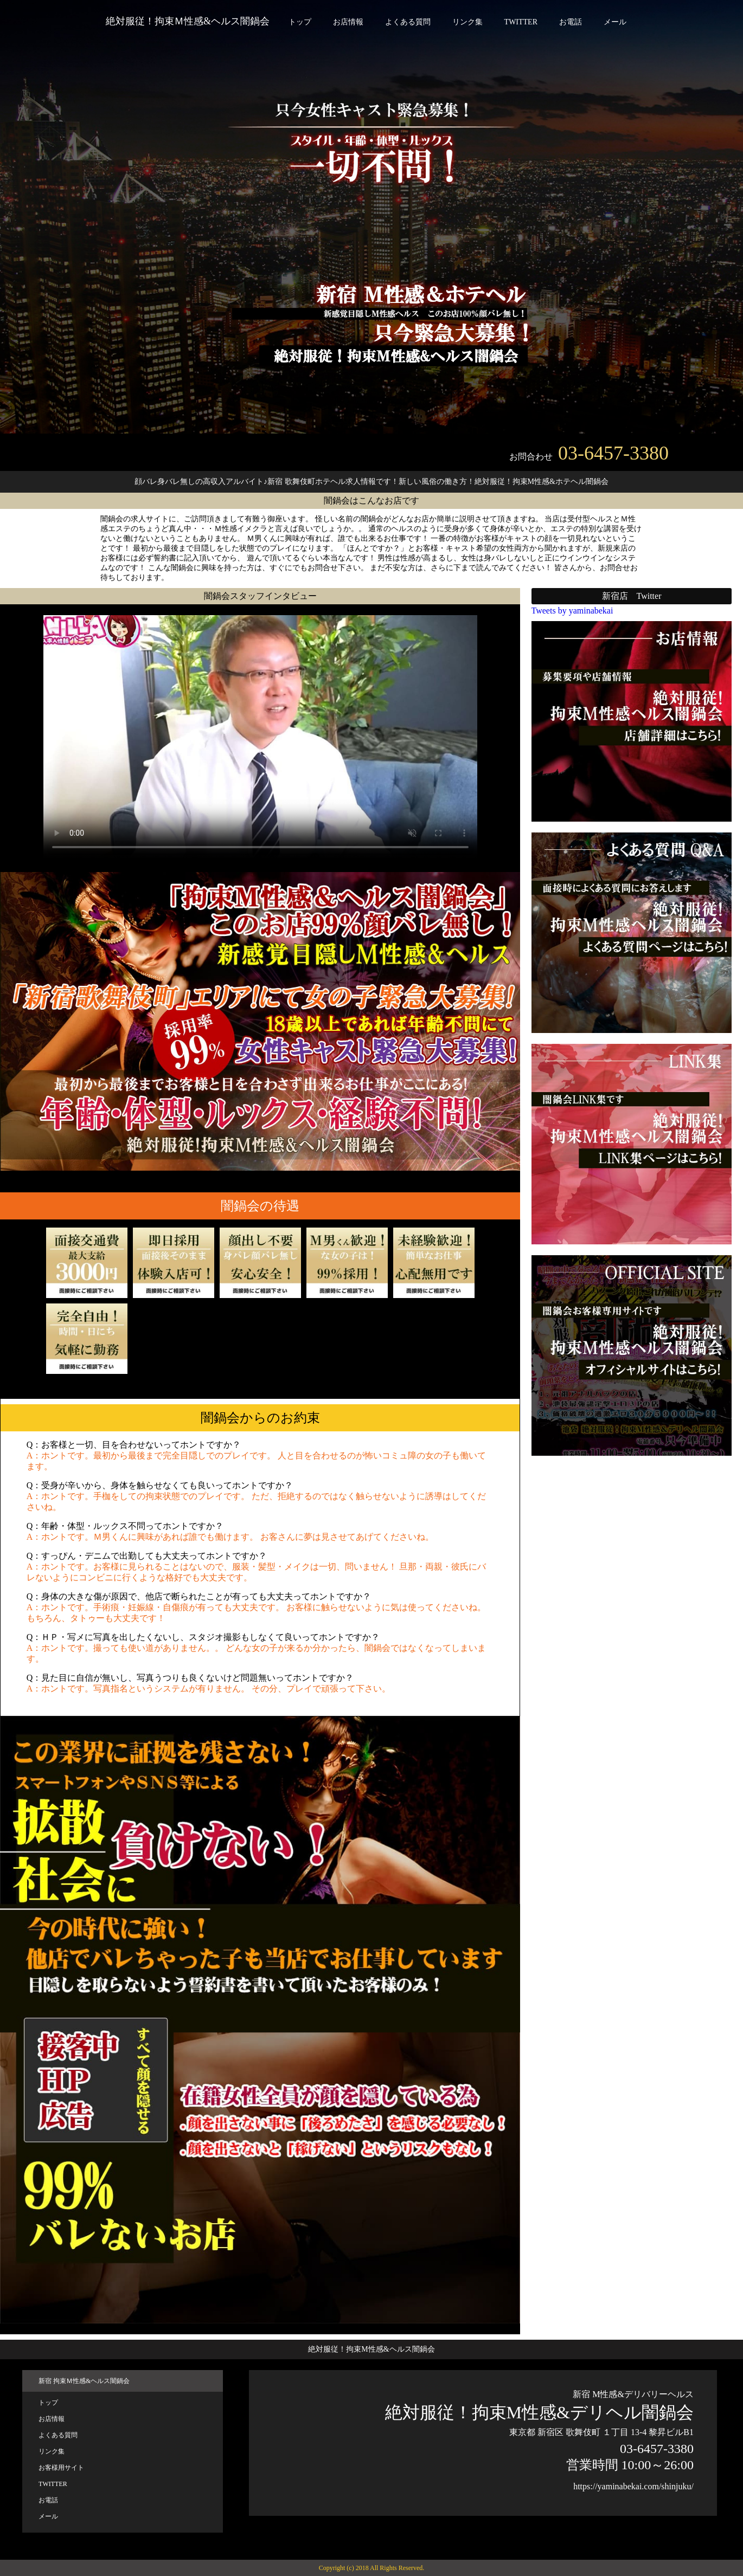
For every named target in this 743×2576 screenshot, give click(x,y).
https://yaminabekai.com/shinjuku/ (633, 2486)
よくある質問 (408, 22)
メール (615, 22)
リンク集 (467, 22)
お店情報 (348, 22)
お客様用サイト (61, 2467)
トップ (300, 22)
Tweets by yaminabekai (572, 610)
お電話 (570, 22)
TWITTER (520, 22)
